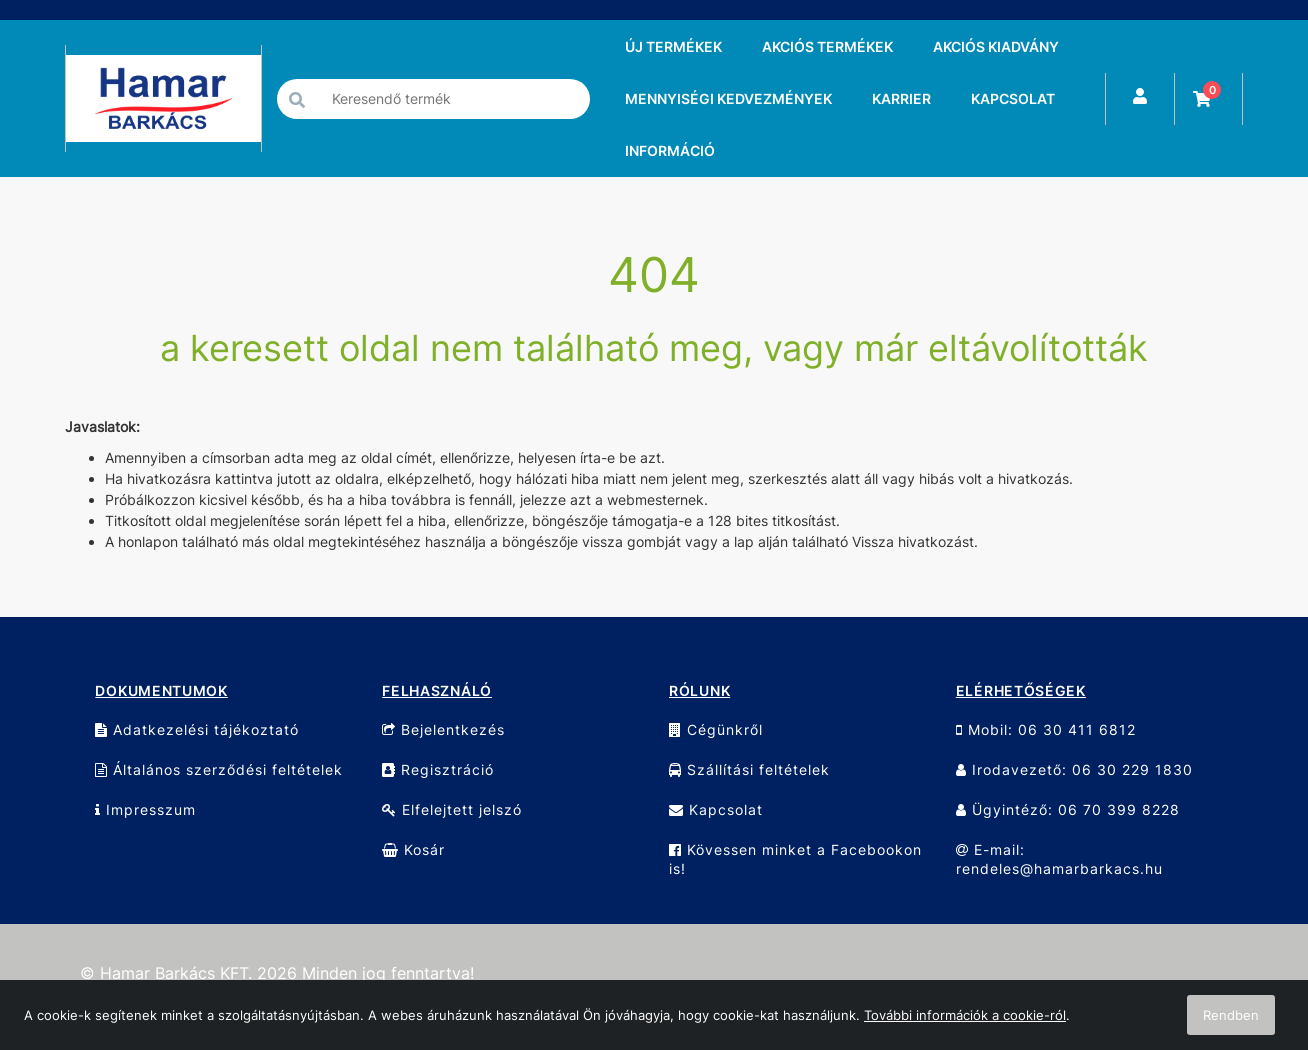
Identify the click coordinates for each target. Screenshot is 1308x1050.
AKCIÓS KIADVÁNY (996, 46)
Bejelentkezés (443, 729)
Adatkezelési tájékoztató (197, 729)
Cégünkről (716, 729)
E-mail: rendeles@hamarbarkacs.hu (1059, 859)
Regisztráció (438, 769)
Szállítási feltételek (749, 769)
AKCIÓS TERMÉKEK (827, 46)
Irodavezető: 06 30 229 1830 (1074, 769)
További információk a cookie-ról (965, 1015)
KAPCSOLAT (1013, 98)
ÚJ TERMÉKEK (673, 46)
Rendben (1231, 1015)
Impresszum (145, 809)
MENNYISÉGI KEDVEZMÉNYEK (728, 98)
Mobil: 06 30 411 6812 (1046, 729)
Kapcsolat (716, 809)
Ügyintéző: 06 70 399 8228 (1068, 809)
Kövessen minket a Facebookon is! (795, 859)
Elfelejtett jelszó (452, 809)
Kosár (413, 849)
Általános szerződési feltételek (219, 769)
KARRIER (901, 98)
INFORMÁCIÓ (670, 150)
